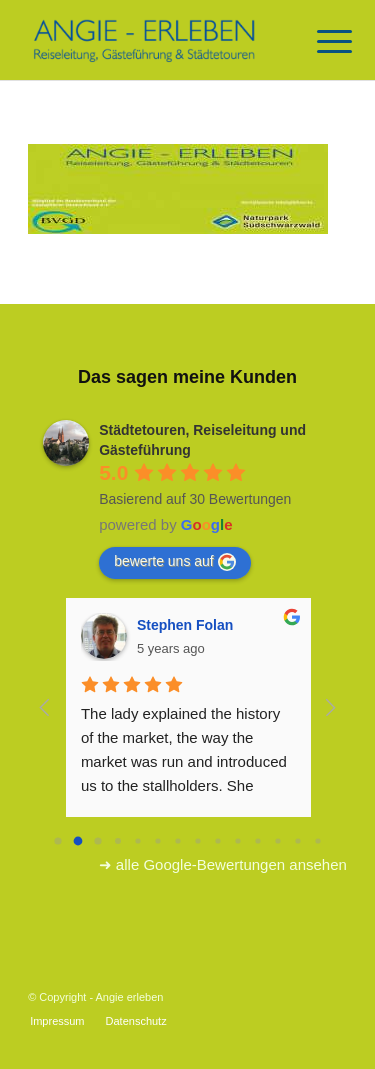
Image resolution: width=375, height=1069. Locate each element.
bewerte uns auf (175, 562)
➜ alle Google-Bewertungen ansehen (223, 864)
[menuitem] (57, 1021)
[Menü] (319, 42)
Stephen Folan (185, 625)
